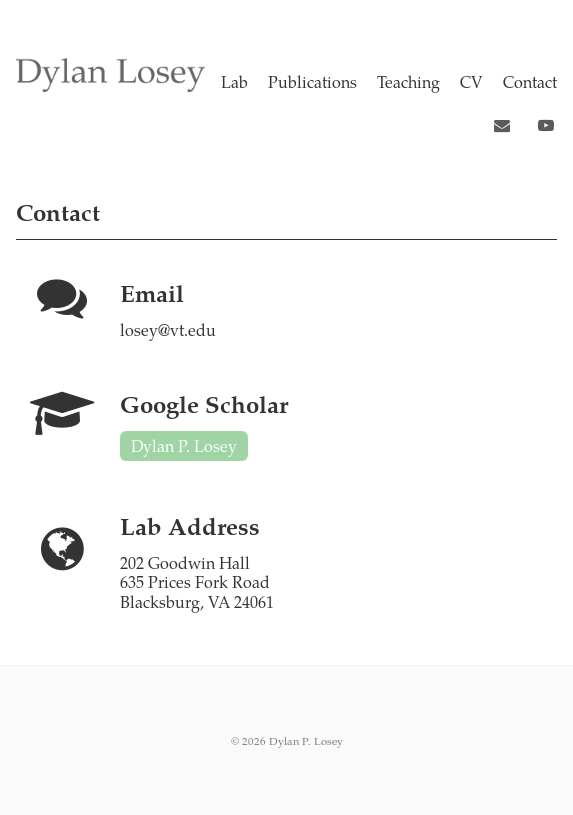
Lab (234, 81)
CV (471, 81)
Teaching (408, 81)
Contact (530, 81)
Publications (312, 81)
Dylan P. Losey (184, 445)
